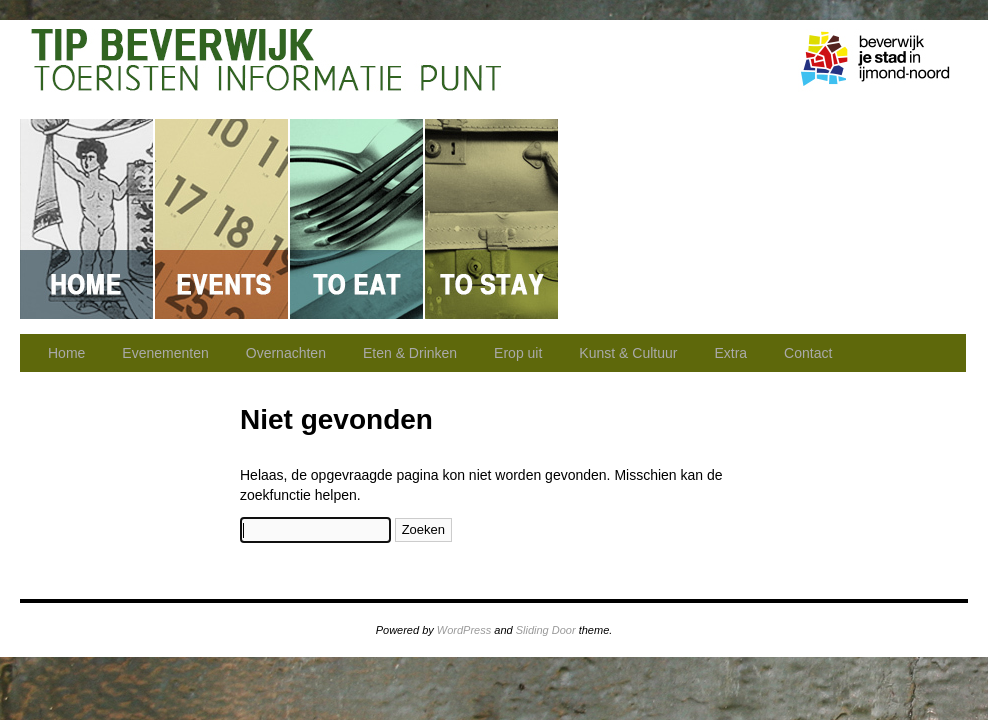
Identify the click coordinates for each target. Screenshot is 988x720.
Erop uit (627, 219)
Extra (730, 353)
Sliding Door (546, 630)
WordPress (464, 630)
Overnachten (492, 219)
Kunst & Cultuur (762, 219)
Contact (896, 219)
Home (87, 219)
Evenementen (222, 219)
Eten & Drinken (357, 219)
